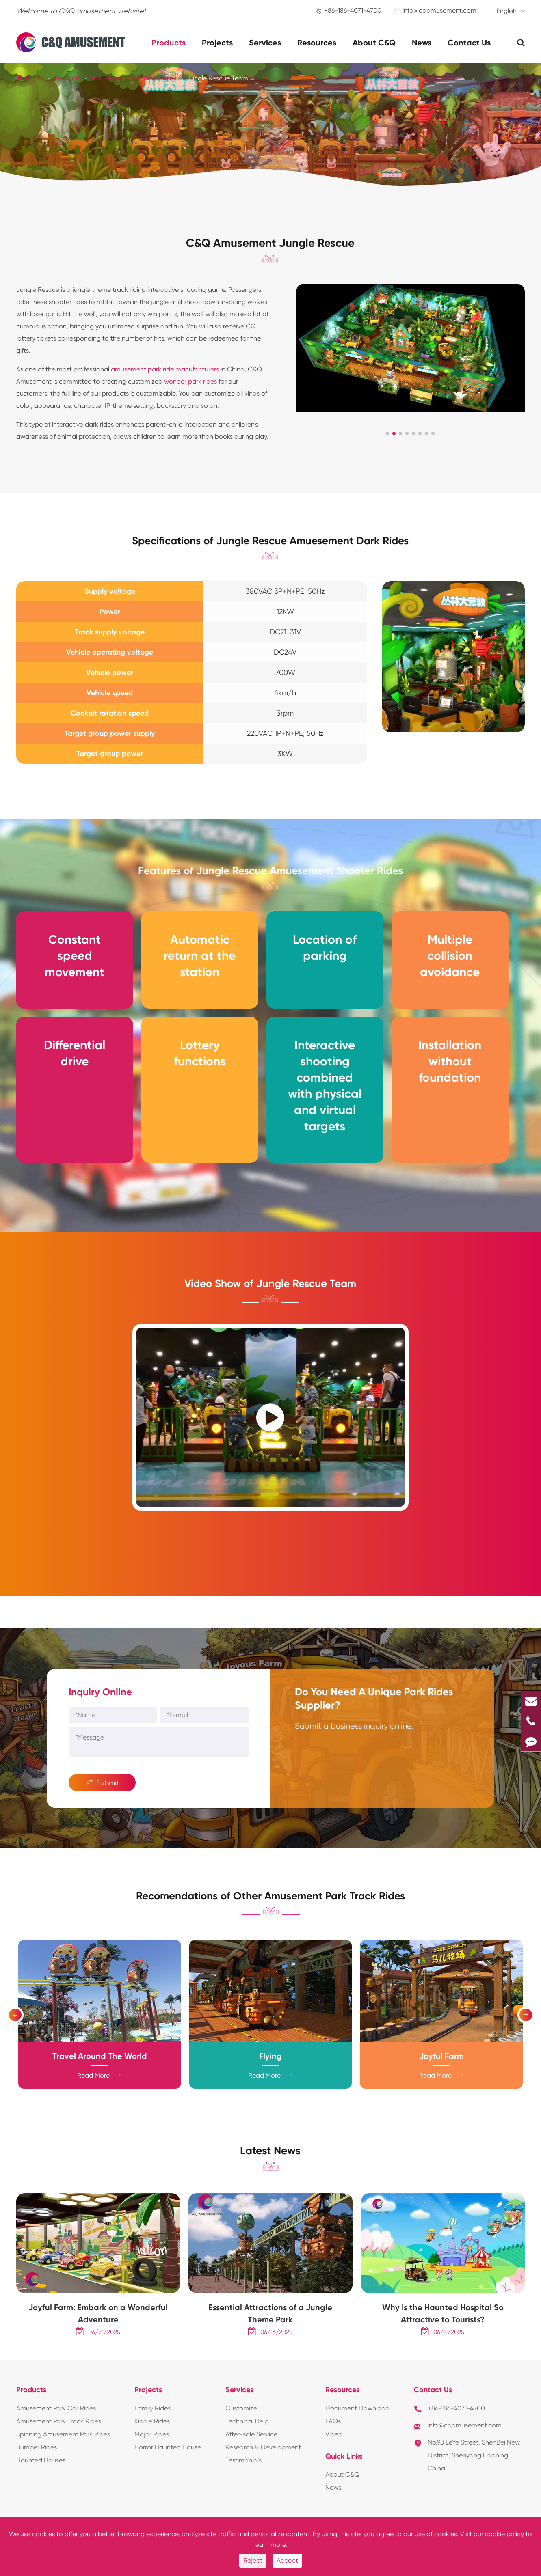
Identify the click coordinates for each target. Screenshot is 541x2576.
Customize (241, 2442)
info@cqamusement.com (439, 10)
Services (265, 42)
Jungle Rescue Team (217, 78)
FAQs (333, 2455)
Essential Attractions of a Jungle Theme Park (270, 2347)
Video (333, 2468)
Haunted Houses (40, 2494)
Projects (217, 42)
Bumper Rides (36, 2481)
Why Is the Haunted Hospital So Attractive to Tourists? (443, 2347)
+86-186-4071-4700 (352, 10)
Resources (316, 42)
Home (35, 78)
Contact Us (469, 42)
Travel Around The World (99, 2080)
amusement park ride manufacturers (165, 374)
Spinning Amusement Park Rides (63, 2468)
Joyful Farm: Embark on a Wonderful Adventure (98, 2347)
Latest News (270, 2180)
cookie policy (504, 2534)
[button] (387, 438)
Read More (99, 2100)
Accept (287, 2560)
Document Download (357, 2442)
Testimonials (243, 2494)
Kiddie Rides (152, 2455)
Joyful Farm (441, 2080)
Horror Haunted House (167, 2481)
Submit (102, 1801)
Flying (270, 2080)
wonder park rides (190, 386)
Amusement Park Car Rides (56, 2442)
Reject (252, 2560)
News (421, 42)
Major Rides (151, 2468)
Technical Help (246, 2455)
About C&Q (374, 42)
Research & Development (263, 2481)
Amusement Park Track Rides (133, 78)
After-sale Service (251, 2468)
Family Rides (152, 2442)
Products (168, 42)
